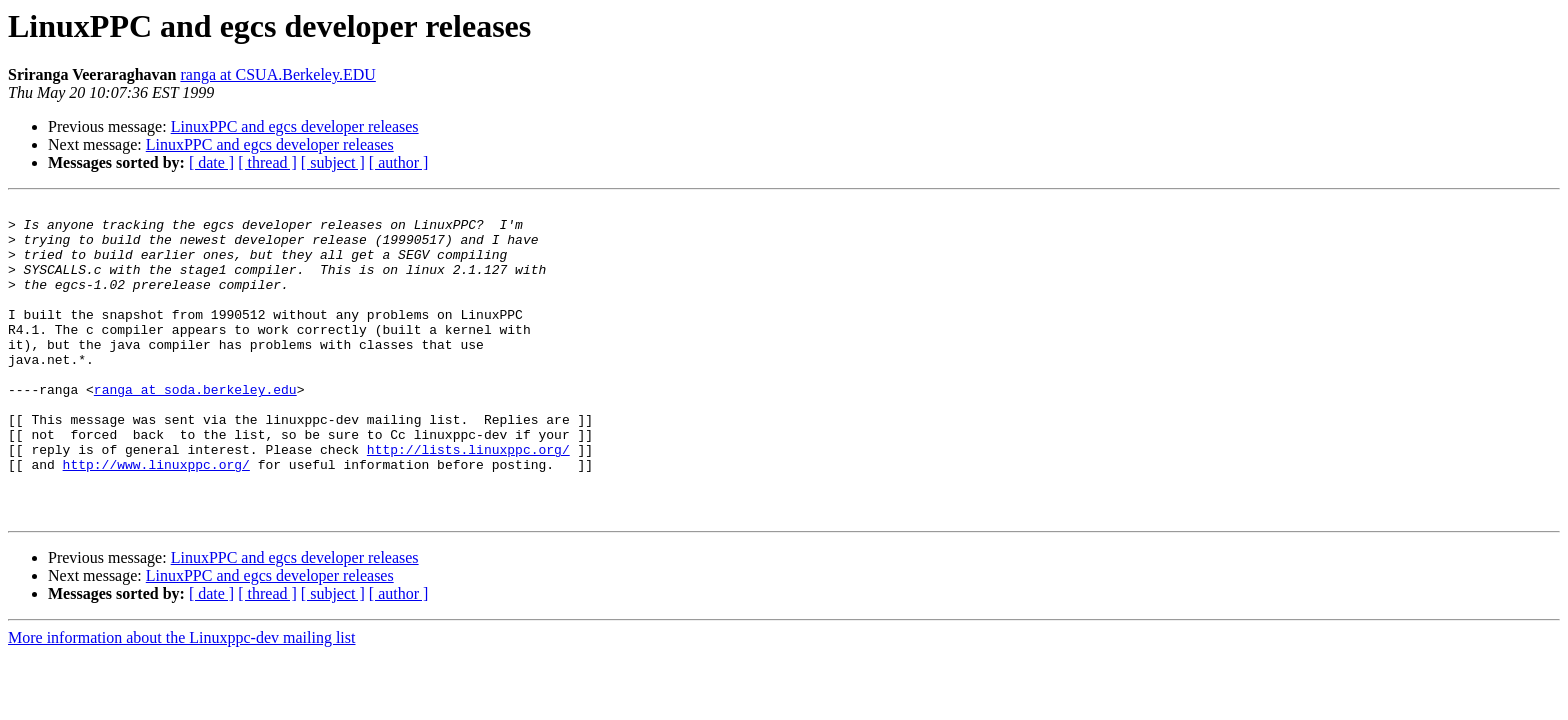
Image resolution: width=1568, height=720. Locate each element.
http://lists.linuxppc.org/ (468, 500)
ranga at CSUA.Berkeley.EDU (277, 74)
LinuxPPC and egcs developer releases (295, 126)
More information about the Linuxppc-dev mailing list (181, 700)
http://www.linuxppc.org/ (156, 518)
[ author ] (399, 162)
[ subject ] (333, 162)
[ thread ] (267, 162)
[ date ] (211, 162)
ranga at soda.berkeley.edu (195, 428)
